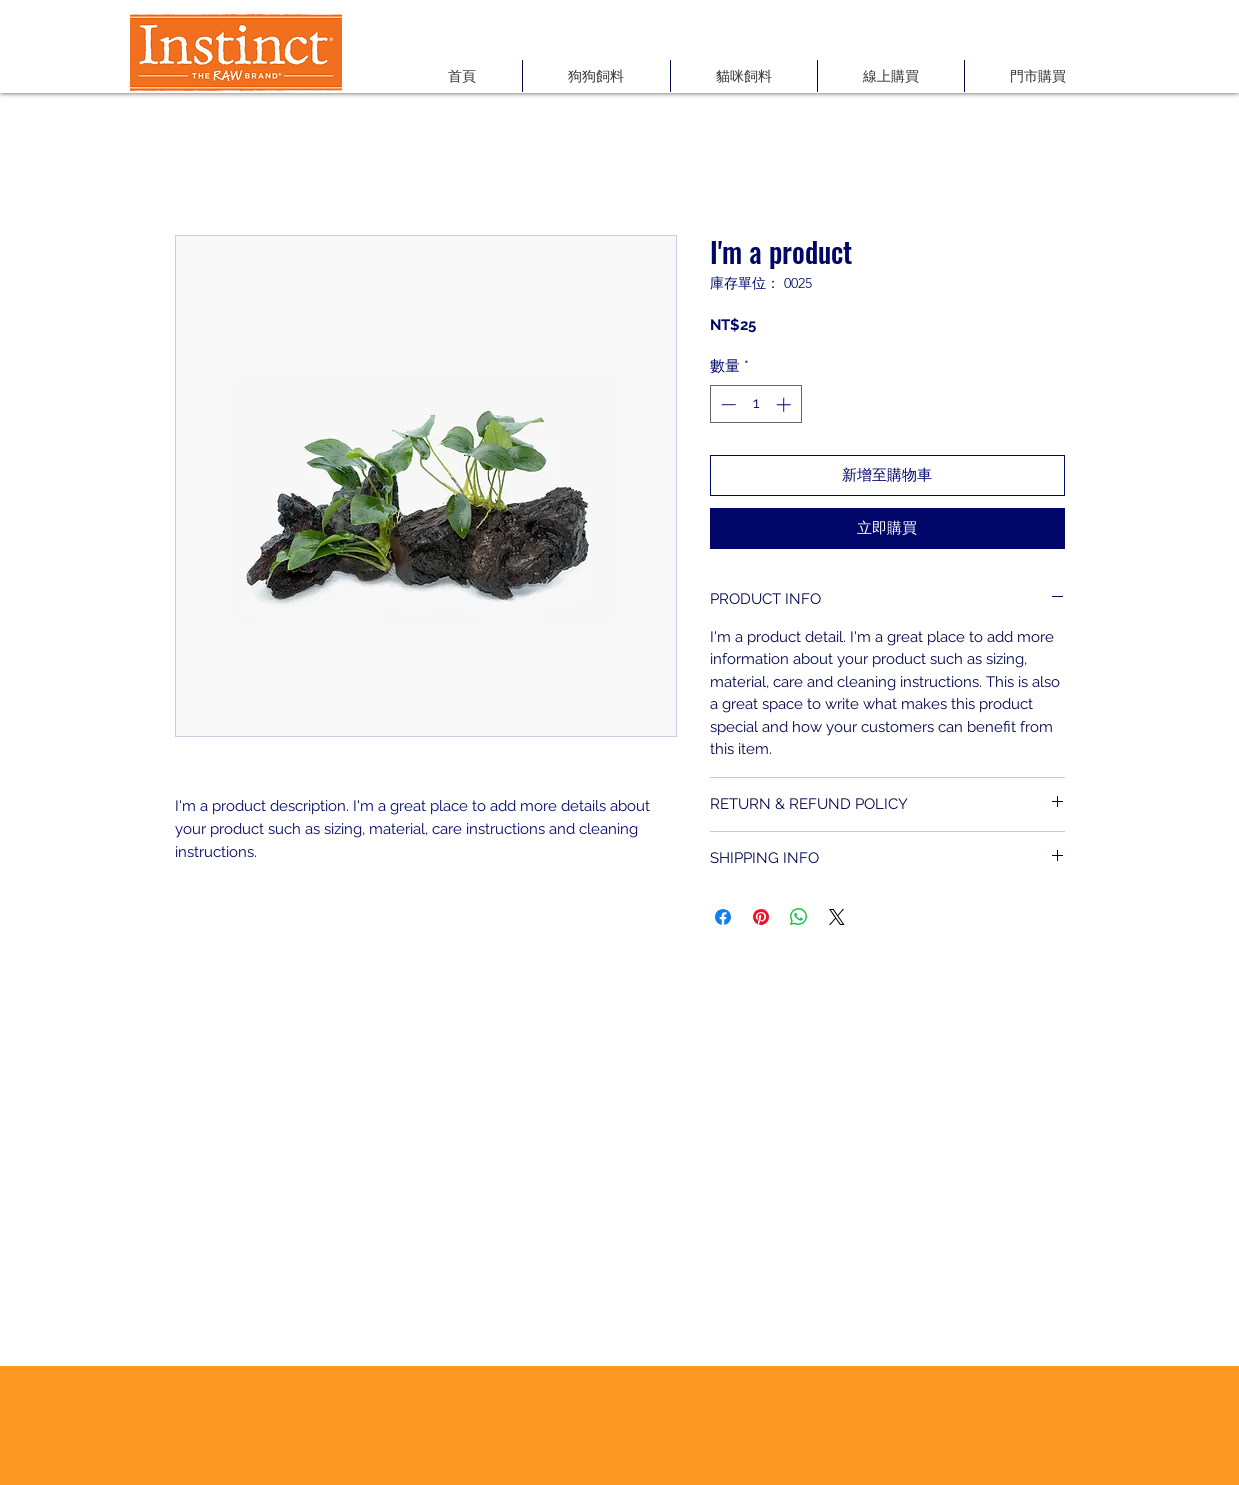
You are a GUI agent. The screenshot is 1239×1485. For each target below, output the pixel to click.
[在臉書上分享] (723, 917)
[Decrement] (726, 404)
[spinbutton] (755, 404)
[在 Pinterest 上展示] (761, 917)
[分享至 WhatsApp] (799, 917)
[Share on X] (837, 917)
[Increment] (785, 404)
